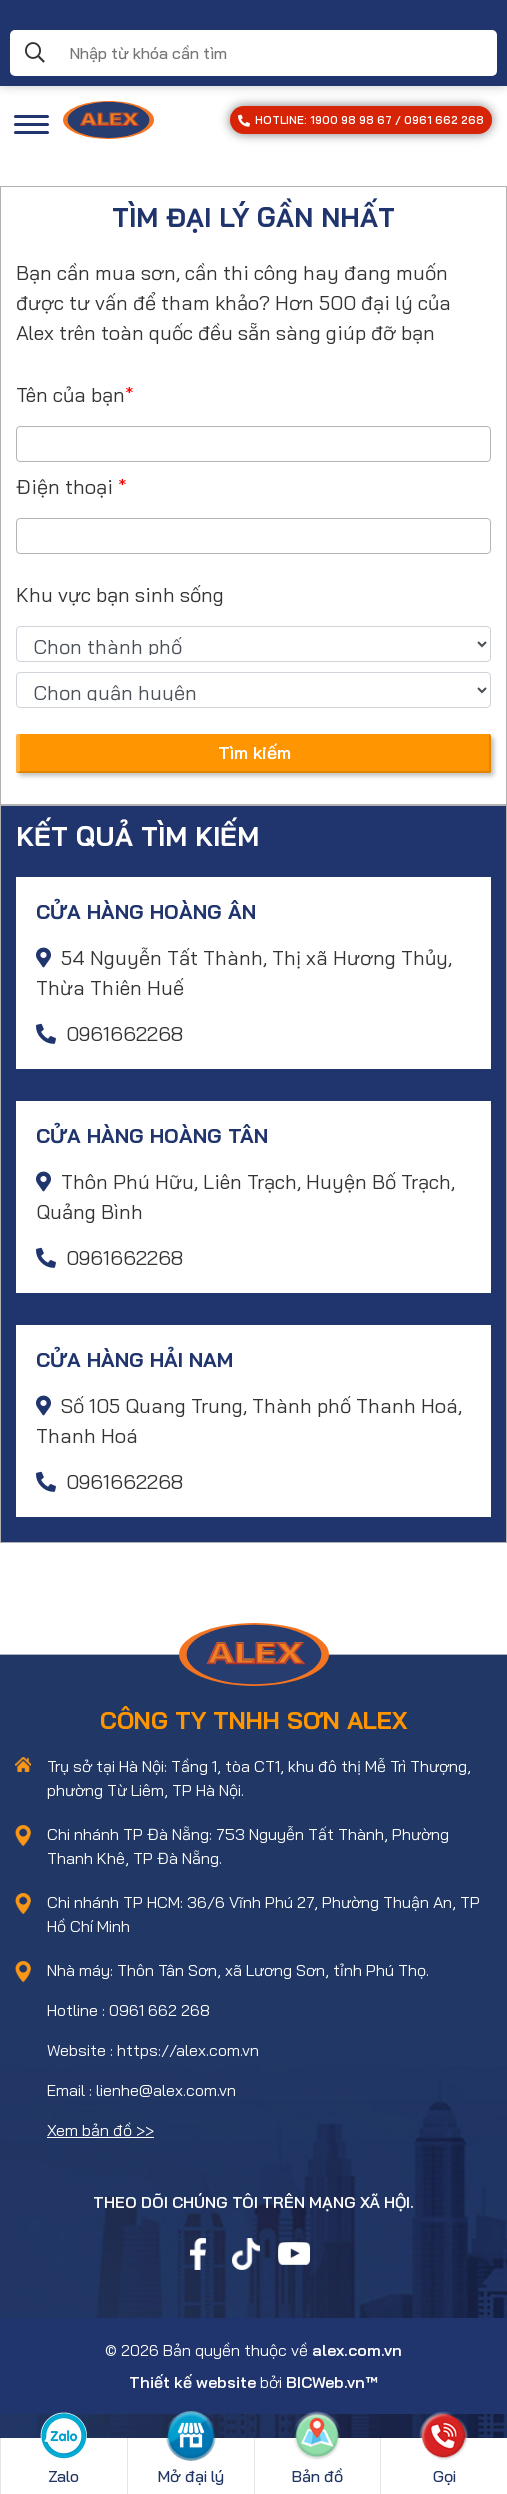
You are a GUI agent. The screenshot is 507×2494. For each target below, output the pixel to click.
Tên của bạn (75, 394)
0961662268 (109, 1033)
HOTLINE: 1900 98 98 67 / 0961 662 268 (361, 120)
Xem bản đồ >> (100, 2130)
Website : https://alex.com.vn (153, 2050)
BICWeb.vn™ (332, 2382)
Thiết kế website (192, 2382)
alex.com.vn (357, 2350)
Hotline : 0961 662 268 (128, 2010)
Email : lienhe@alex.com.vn (141, 2090)
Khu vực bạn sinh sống (120, 594)
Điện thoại (71, 486)
